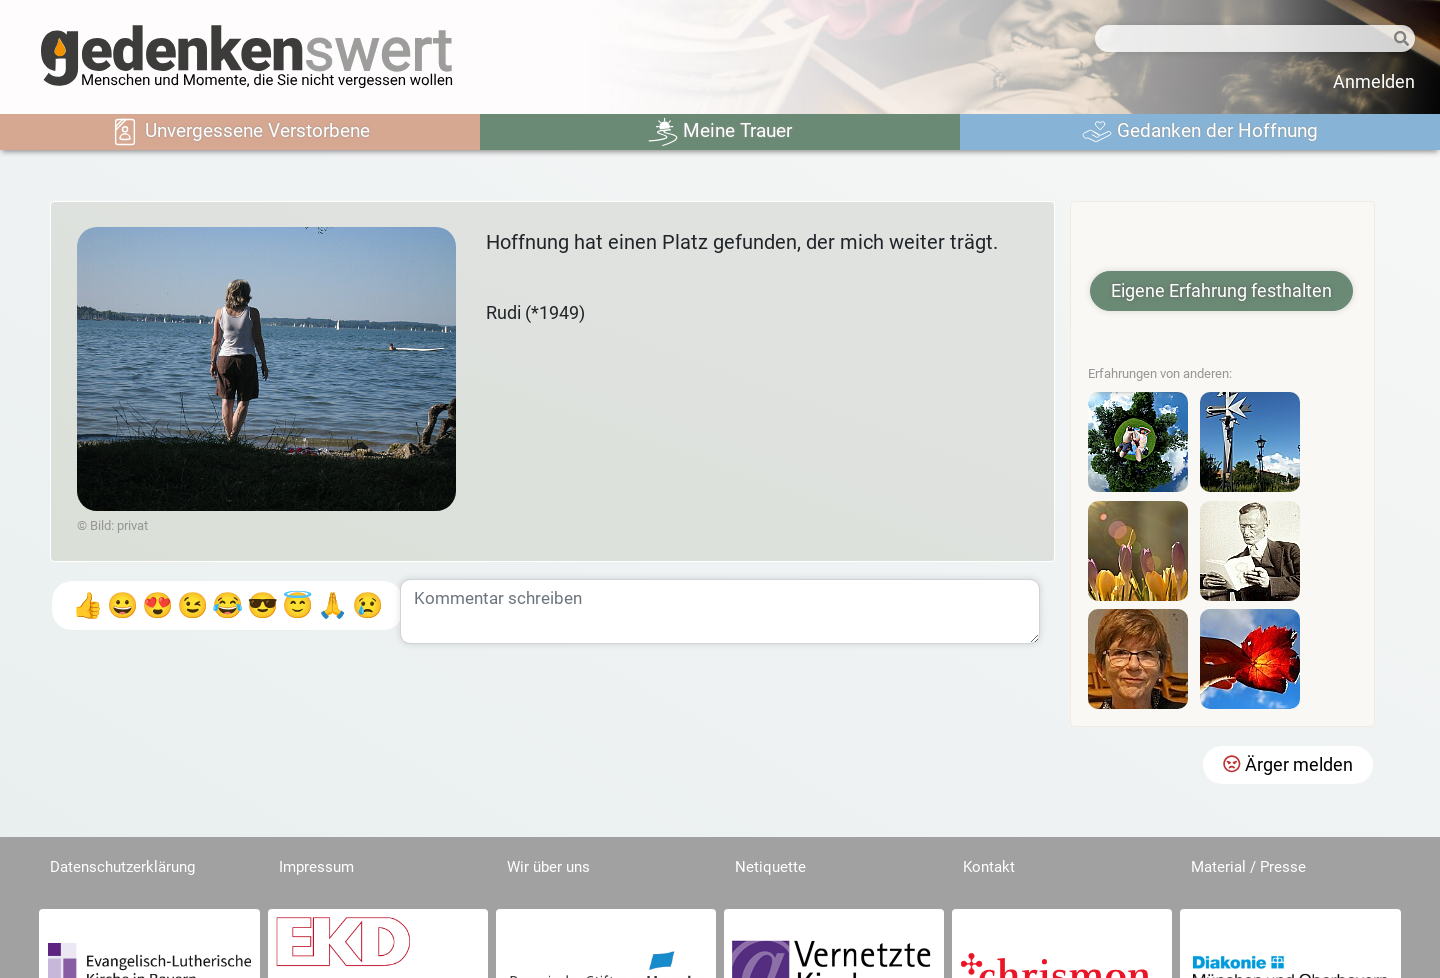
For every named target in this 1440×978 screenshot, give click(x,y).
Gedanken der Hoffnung (1200, 132)
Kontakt (989, 867)
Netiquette (770, 867)
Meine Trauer (720, 132)
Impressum (316, 867)
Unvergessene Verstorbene (240, 132)
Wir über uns (548, 867)
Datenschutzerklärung (122, 867)
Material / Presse (1248, 867)
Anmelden (1374, 82)
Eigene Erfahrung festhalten (1221, 291)
